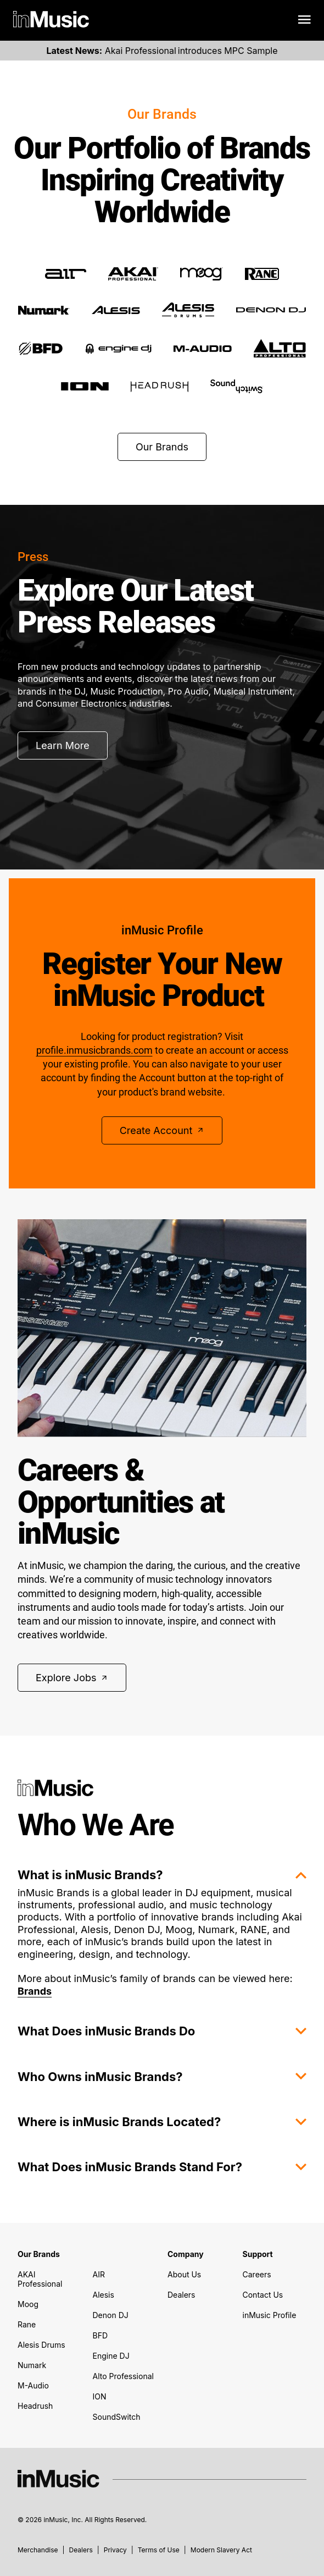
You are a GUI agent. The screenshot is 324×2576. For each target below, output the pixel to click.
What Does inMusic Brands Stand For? (162, 2167)
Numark (32, 2365)
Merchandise (38, 2550)
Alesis (103, 2294)
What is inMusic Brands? (162, 1875)
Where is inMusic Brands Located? (162, 2122)
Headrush (35, 2405)
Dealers (181, 2294)
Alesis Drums (41, 2344)
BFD (100, 2335)
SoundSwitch (117, 2416)
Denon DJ (111, 2315)
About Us (184, 2274)
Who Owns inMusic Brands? (162, 2076)
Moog (28, 2304)
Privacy (115, 2550)
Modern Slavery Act (221, 2550)
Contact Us (263, 2294)
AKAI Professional (40, 2279)
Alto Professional (123, 2376)
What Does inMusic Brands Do (162, 2031)
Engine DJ (111, 2355)
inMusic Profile (270, 2315)
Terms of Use (159, 2550)
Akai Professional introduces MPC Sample (162, 50)
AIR (99, 2274)
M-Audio (33, 2385)
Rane (27, 2324)
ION (100, 2396)
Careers (257, 2274)
